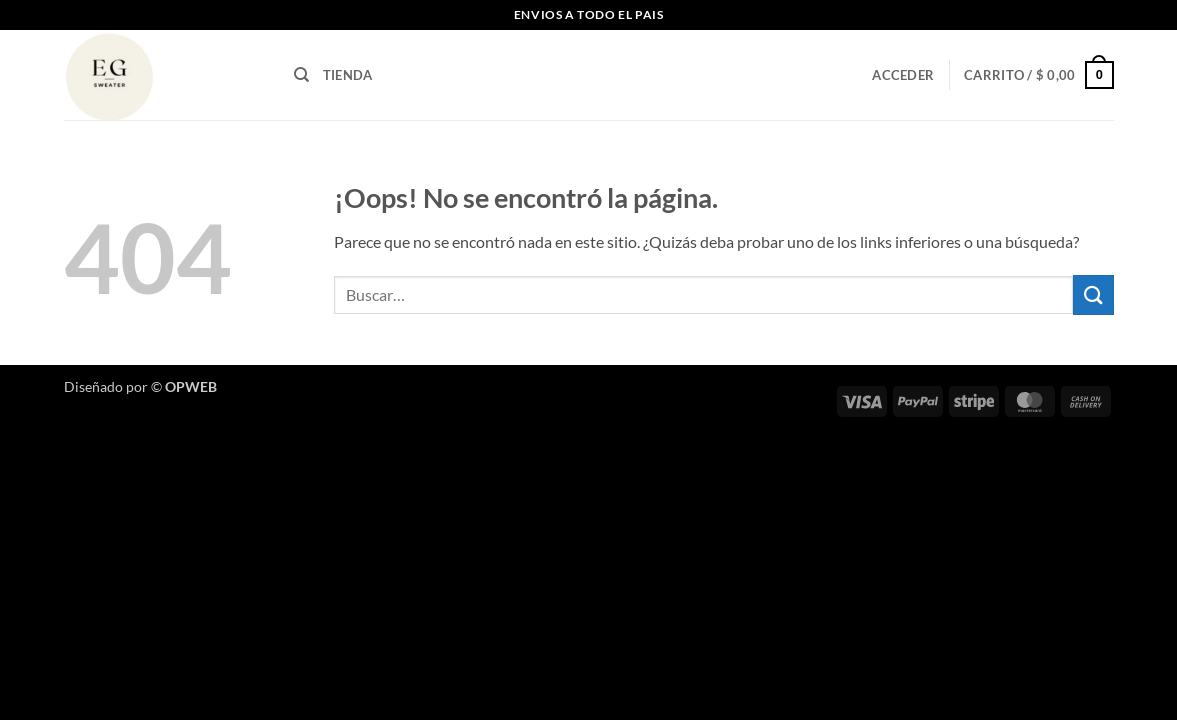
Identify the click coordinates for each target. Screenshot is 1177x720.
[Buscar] (301, 75)
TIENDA (348, 75)
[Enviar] (1093, 294)
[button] (903, 75)
